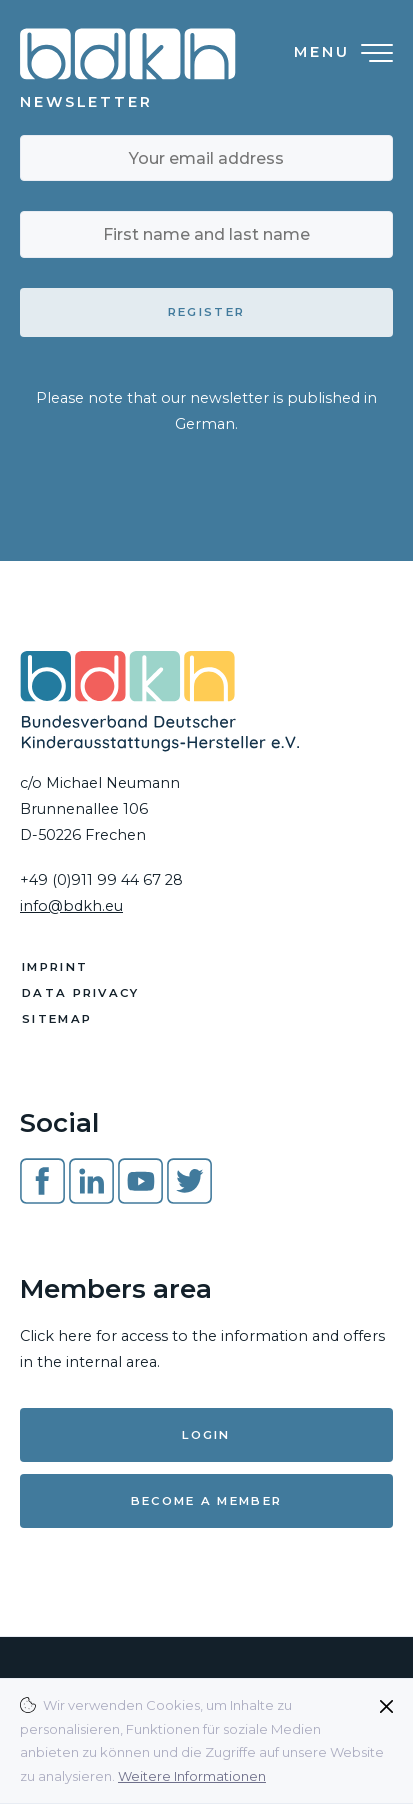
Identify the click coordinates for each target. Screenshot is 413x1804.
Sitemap (57, 1019)
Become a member (207, 1501)
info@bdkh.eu (71, 906)
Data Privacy (81, 993)
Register (206, 312)
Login (206, 1435)
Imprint (55, 967)
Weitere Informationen (192, 1776)
